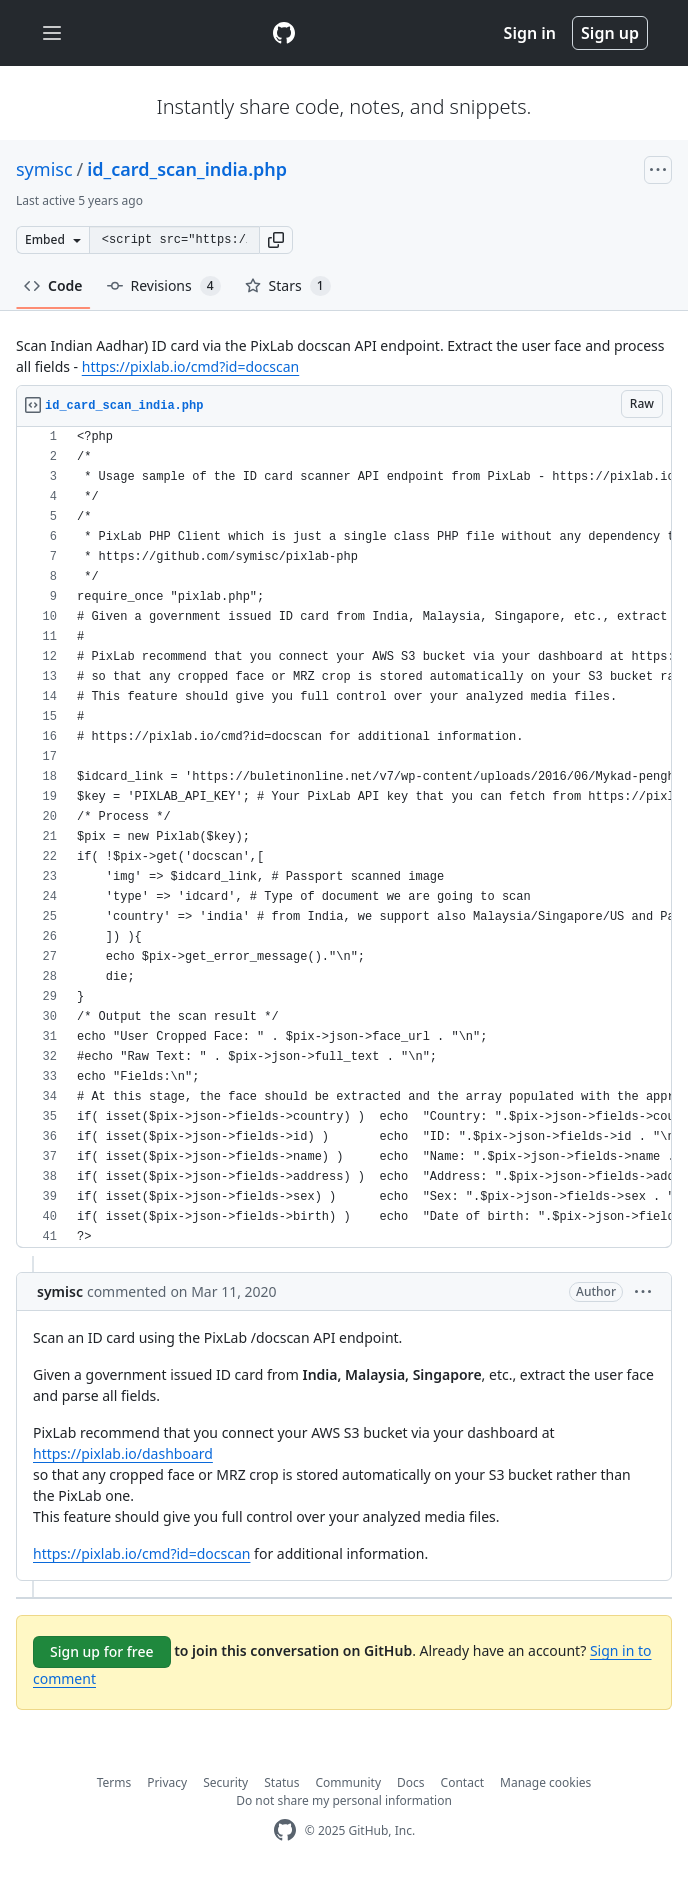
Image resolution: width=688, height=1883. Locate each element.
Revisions (164, 286)
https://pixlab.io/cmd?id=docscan (190, 366)
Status (281, 1782)
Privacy (167, 1782)
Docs (411, 1782)
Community (348, 1782)
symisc (44, 169)
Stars (288, 286)
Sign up (610, 33)
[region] (344, 837)
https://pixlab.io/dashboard (123, 1453)
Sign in (530, 33)
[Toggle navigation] (52, 33)
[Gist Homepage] (284, 33)
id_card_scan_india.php (187, 169)
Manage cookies (545, 1782)
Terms (114, 1782)
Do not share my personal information (344, 1800)
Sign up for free (102, 1651)
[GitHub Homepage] (285, 1830)
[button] (276, 240)
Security (225, 1782)
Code (53, 285)
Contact (462, 1782)
